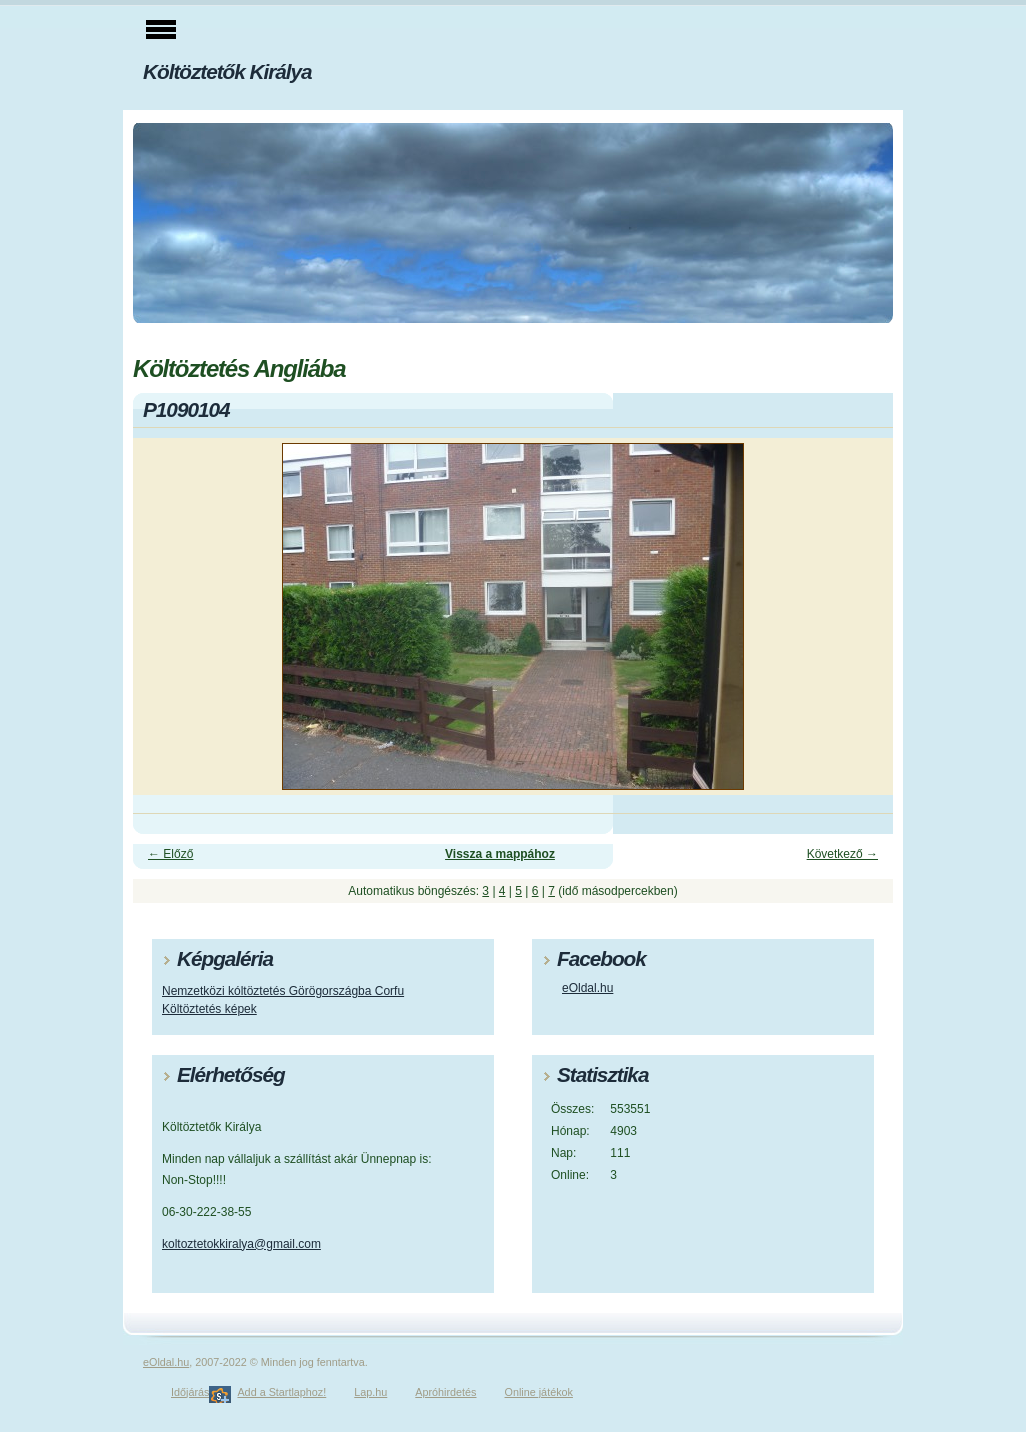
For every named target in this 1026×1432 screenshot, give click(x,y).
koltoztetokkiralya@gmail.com (241, 1244)
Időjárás (190, 1392)
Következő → (842, 854)
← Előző (170, 854)
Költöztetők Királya (227, 71)
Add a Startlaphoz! (281, 1392)
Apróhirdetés (445, 1392)
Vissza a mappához (500, 854)
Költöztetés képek (209, 1009)
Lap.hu (370, 1392)
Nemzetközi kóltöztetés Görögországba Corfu (283, 991)
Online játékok (539, 1392)
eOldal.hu (587, 988)
